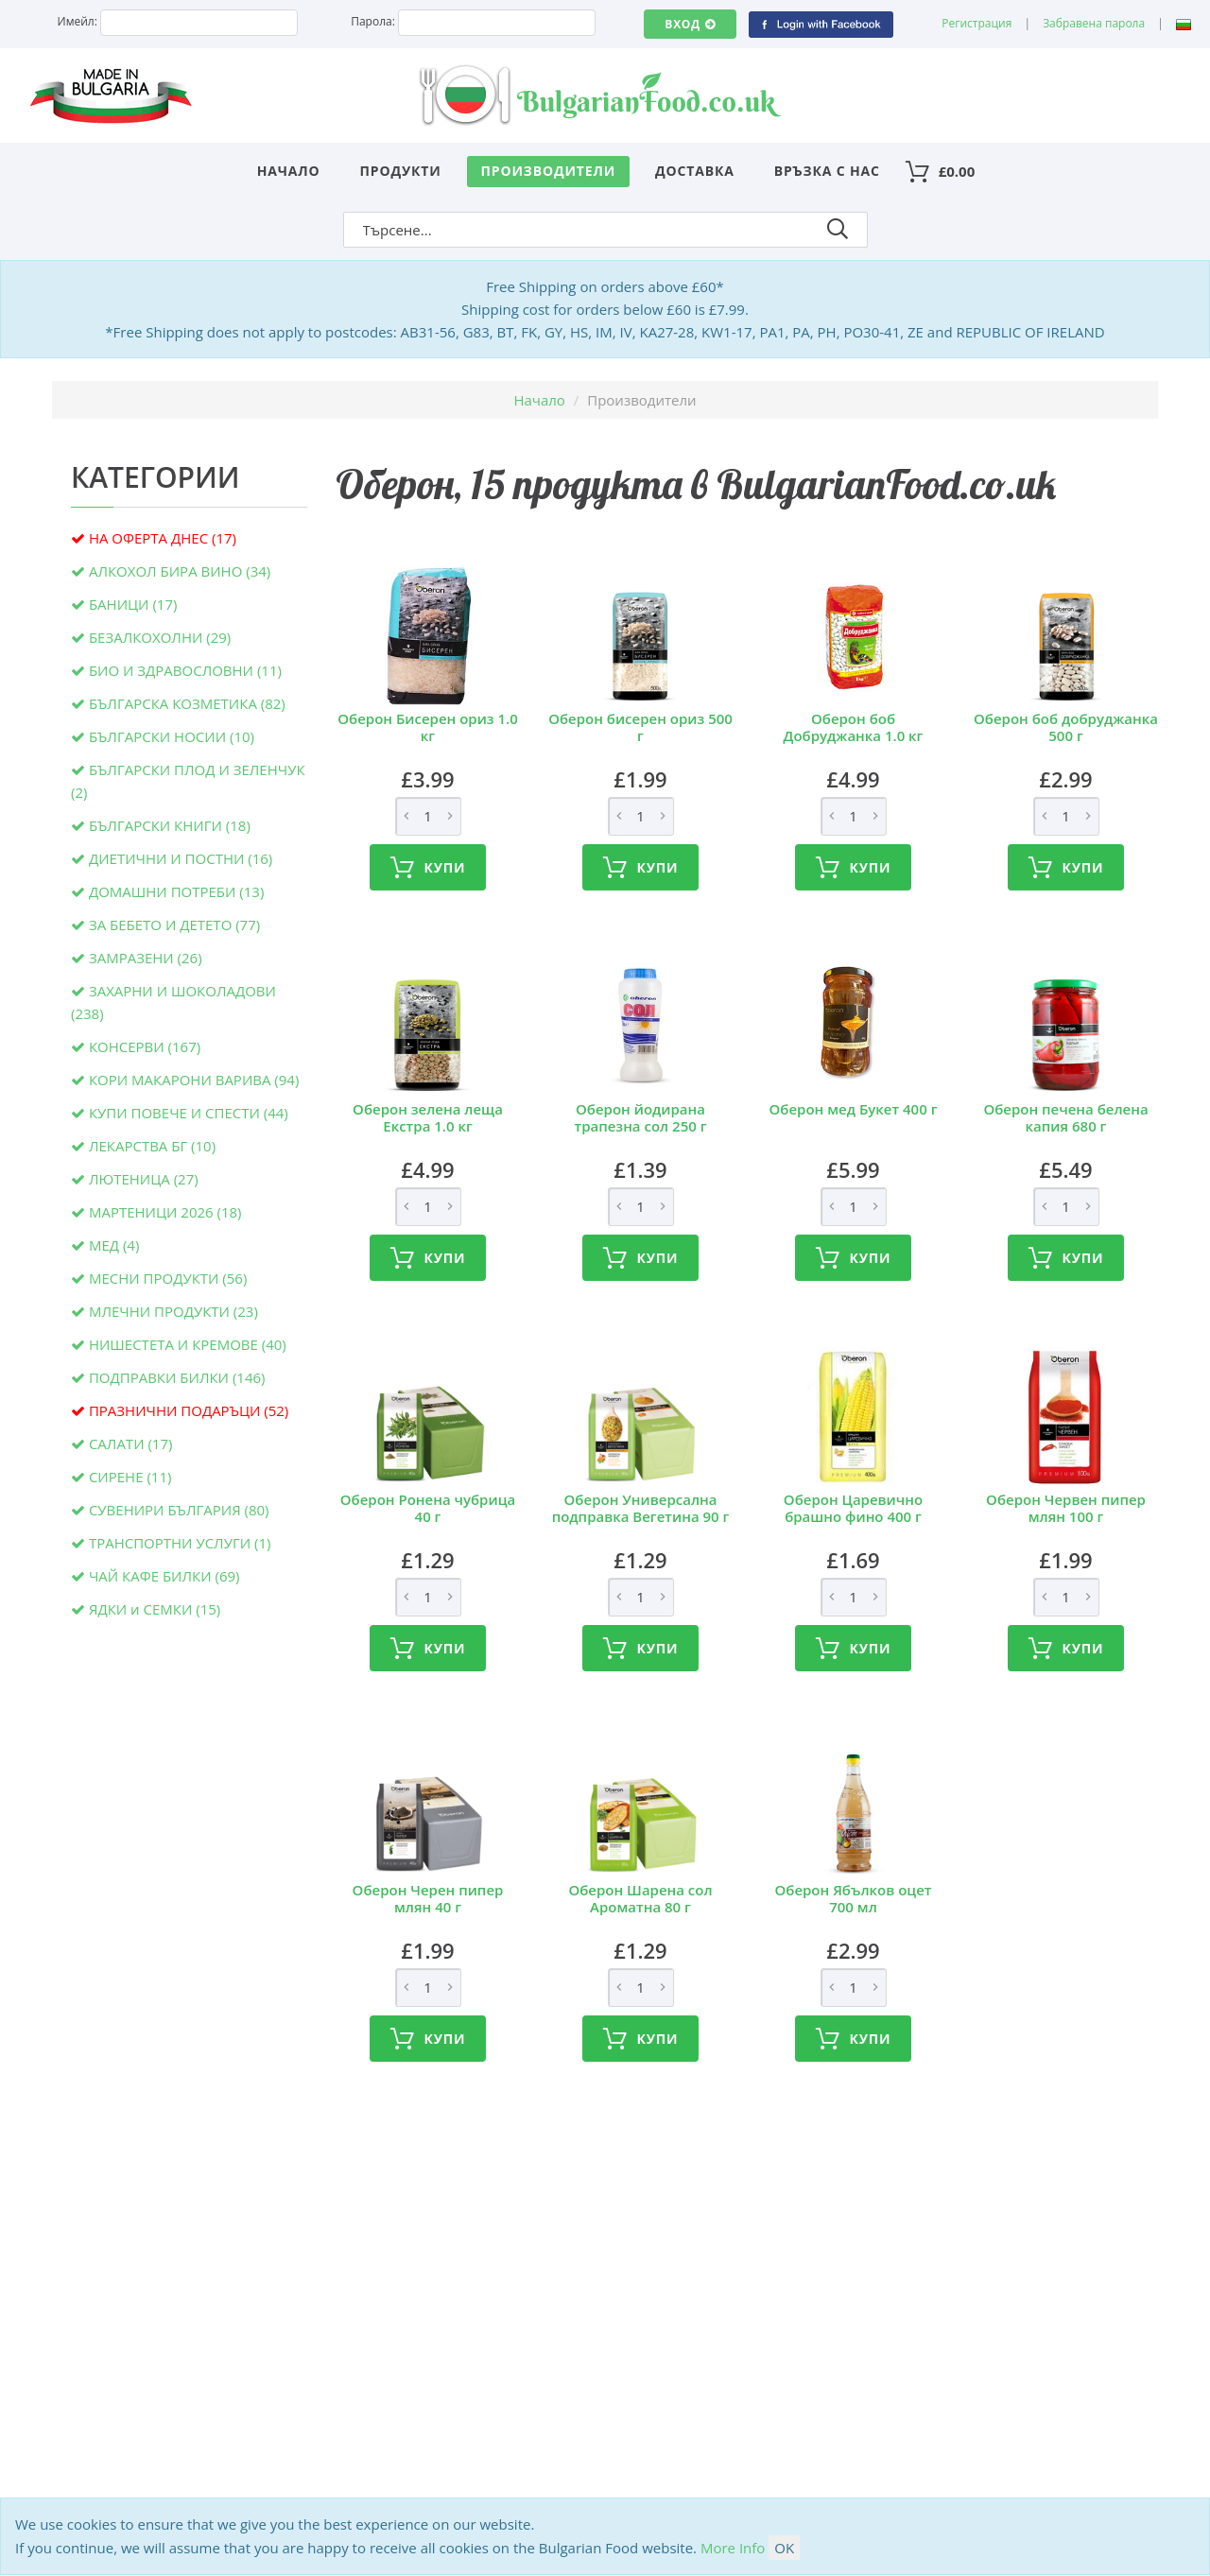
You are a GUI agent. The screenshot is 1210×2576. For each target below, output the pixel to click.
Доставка (695, 171)
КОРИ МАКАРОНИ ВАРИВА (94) (194, 1079)
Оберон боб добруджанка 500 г (1066, 727)
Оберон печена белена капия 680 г (1065, 1117)
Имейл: (77, 21)
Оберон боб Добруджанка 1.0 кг (854, 727)
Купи (428, 867)
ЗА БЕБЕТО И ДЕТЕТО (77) (174, 924)
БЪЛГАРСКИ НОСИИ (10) (171, 736)
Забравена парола (1094, 23)
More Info (732, 2547)
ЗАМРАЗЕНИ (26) (145, 957)
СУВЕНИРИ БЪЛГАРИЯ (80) (179, 1509)
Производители (548, 171)
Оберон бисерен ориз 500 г (640, 727)
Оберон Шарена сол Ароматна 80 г (640, 1898)
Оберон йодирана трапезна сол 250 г (640, 1117)
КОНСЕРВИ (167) (144, 1046)
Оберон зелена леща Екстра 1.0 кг (428, 1117)
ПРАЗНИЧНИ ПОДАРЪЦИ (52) (188, 1410)
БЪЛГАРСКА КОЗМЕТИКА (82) (187, 703)
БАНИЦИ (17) (133, 604)
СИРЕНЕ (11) (130, 1476)
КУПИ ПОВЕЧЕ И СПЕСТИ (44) (188, 1112)
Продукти (400, 171)
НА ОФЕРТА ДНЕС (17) (162, 537)
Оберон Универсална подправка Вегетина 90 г (641, 1508)
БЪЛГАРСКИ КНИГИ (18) (170, 825)
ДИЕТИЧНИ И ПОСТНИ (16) (180, 858)
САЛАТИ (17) (131, 1443)
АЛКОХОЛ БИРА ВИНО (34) (179, 571)
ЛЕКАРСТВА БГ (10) (152, 1145)
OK (784, 2547)
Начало (288, 171)
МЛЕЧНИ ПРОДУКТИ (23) (173, 1311)
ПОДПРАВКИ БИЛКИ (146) (177, 1377)
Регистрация (976, 23)
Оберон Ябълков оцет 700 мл (852, 1898)
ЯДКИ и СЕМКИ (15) (154, 1608)
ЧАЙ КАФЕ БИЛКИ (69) (164, 1575)
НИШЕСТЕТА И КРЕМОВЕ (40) (187, 1344)
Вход (690, 24)
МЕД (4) (114, 1245)
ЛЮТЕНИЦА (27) (144, 1178)
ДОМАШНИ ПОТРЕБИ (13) (176, 891)
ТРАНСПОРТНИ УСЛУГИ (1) (180, 1542)
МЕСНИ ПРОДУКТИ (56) (168, 1278)
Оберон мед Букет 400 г (853, 1108)
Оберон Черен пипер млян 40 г (428, 1898)
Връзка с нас (827, 171)
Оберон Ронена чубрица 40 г (427, 1508)
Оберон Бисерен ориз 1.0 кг (427, 727)
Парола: (373, 21)
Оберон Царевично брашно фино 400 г (853, 1508)
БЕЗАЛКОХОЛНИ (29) (160, 637)
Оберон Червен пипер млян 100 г (1066, 1508)
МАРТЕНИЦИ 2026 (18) (165, 1211)
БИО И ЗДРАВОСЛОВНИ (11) (185, 670)
